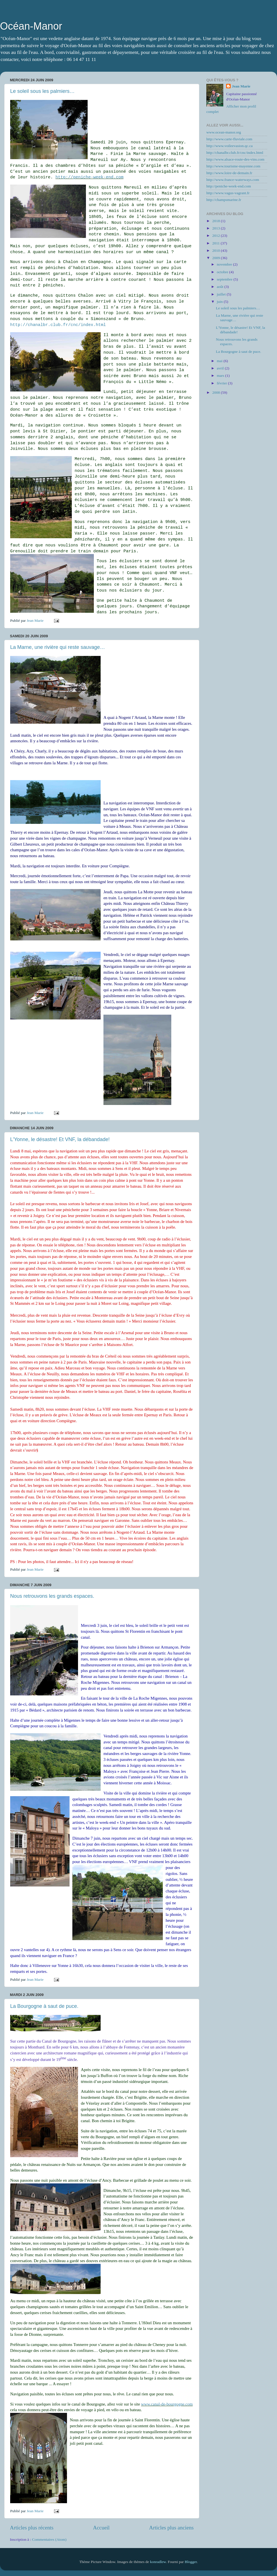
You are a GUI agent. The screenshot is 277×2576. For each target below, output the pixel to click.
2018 (216, 221)
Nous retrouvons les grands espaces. (52, 1596)
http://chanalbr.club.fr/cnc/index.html (58, 325)
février (222, 383)
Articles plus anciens (171, 2528)
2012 (216, 235)
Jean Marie (241, 86)
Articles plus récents (31, 2528)
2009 (216, 258)
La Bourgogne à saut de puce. (44, 2006)
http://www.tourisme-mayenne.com (233, 166)
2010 (216, 250)
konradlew (158, 2562)
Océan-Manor (31, 26)
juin (220, 301)
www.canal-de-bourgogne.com (167, 2404)
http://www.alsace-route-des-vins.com (235, 159)
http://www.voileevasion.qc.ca (229, 146)
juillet (222, 294)
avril (221, 368)
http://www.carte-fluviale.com (229, 139)
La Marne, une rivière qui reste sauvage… (57, 647)
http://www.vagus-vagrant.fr (228, 193)
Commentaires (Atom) (49, 2539)
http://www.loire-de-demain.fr (229, 173)
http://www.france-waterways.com (232, 180)
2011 (216, 243)
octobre (223, 272)
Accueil (101, 2528)
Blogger (191, 2562)
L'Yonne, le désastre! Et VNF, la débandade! (60, 1139)
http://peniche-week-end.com (89, 177)
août (220, 286)
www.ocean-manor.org (223, 132)
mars (221, 375)
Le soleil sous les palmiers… (42, 91)
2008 (216, 392)
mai (220, 361)
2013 (216, 228)
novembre (225, 264)
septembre (225, 279)
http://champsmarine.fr (223, 200)
